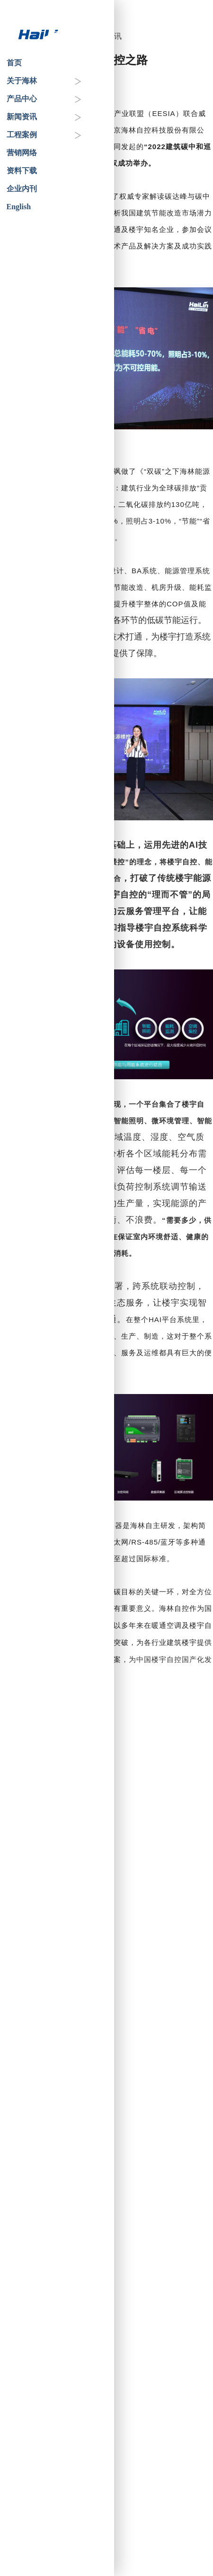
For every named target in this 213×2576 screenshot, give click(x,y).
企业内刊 (22, 189)
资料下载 (22, 171)
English (19, 207)
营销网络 (22, 153)
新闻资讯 (22, 117)
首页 (14, 63)
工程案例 (22, 135)
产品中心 (22, 99)
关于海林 (22, 81)
